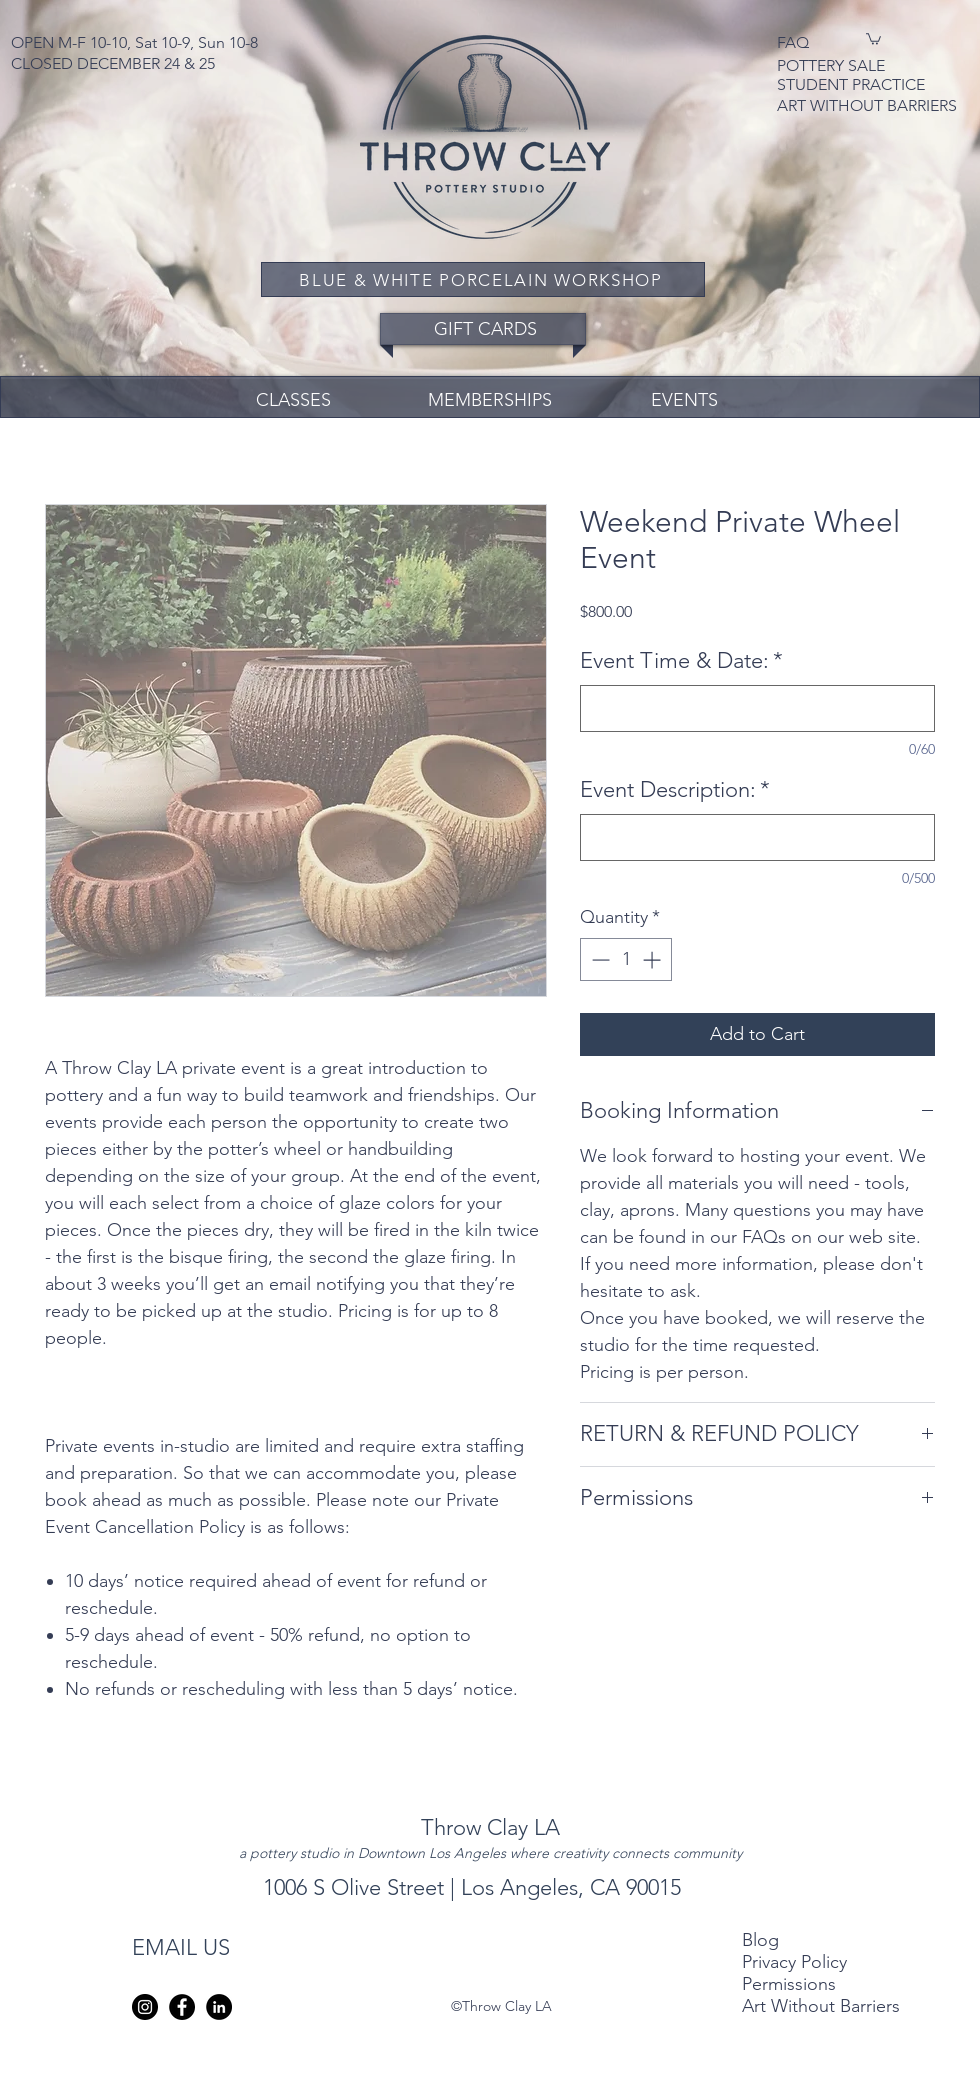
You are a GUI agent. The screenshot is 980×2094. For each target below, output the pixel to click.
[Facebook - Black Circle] (182, 2007)
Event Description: (675, 789)
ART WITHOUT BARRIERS (867, 105)
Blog (760, 1940)
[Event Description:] (757, 837)
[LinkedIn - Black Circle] (219, 2007)
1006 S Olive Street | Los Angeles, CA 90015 (475, 1887)
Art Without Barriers (821, 2006)
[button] (873, 38)
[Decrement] (598, 959)
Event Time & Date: (681, 660)
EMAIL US (181, 1947)
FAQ (793, 42)
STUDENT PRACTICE (851, 84)
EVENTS (684, 400)
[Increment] (653, 959)
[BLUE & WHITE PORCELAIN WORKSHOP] (483, 279)
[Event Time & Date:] (757, 708)
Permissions (789, 1984)
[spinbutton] (626, 959)
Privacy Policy (797, 1962)
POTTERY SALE (833, 65)
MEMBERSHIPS (490, 400)
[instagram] (145, 2007)
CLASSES (293, 400)
